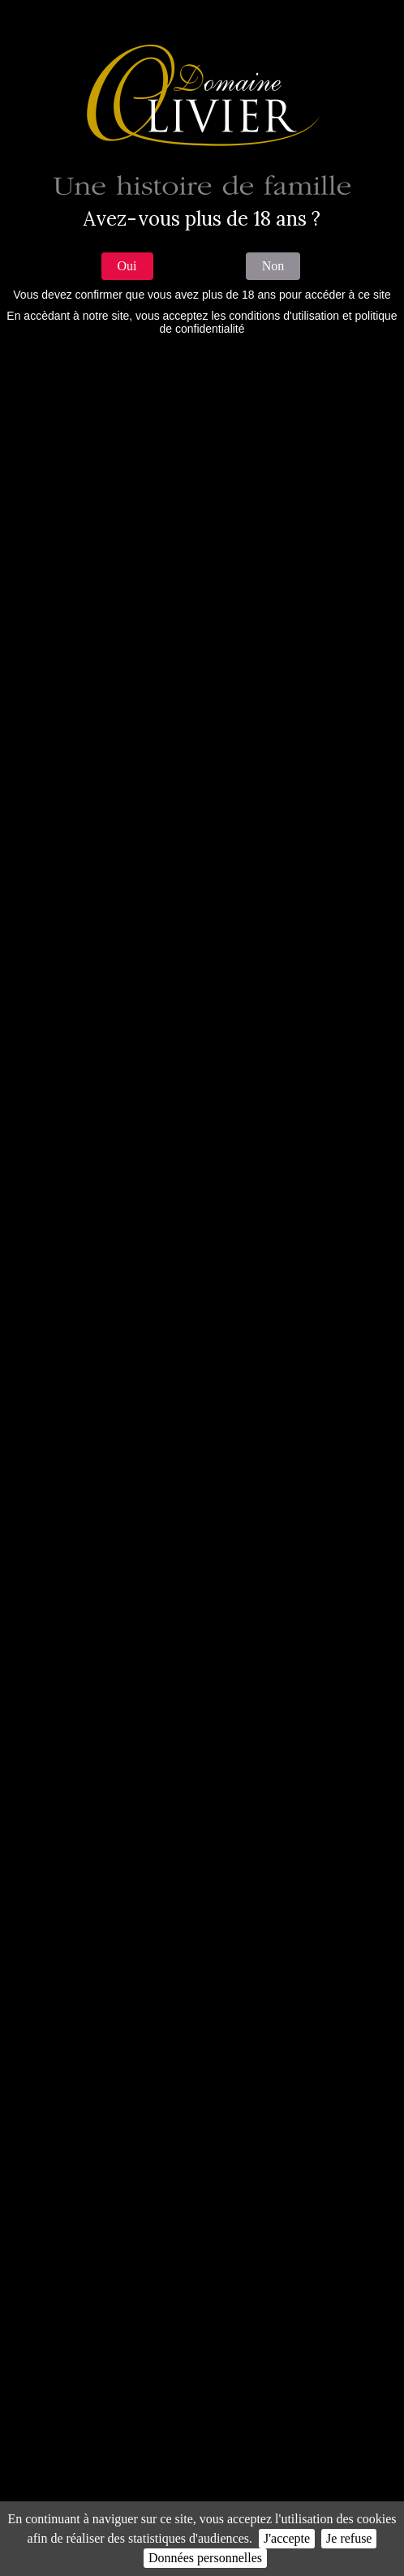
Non (273, 266)
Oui (127, 266)
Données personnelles (205, 2558)
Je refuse (349, 2538)
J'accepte (287, 2538)
